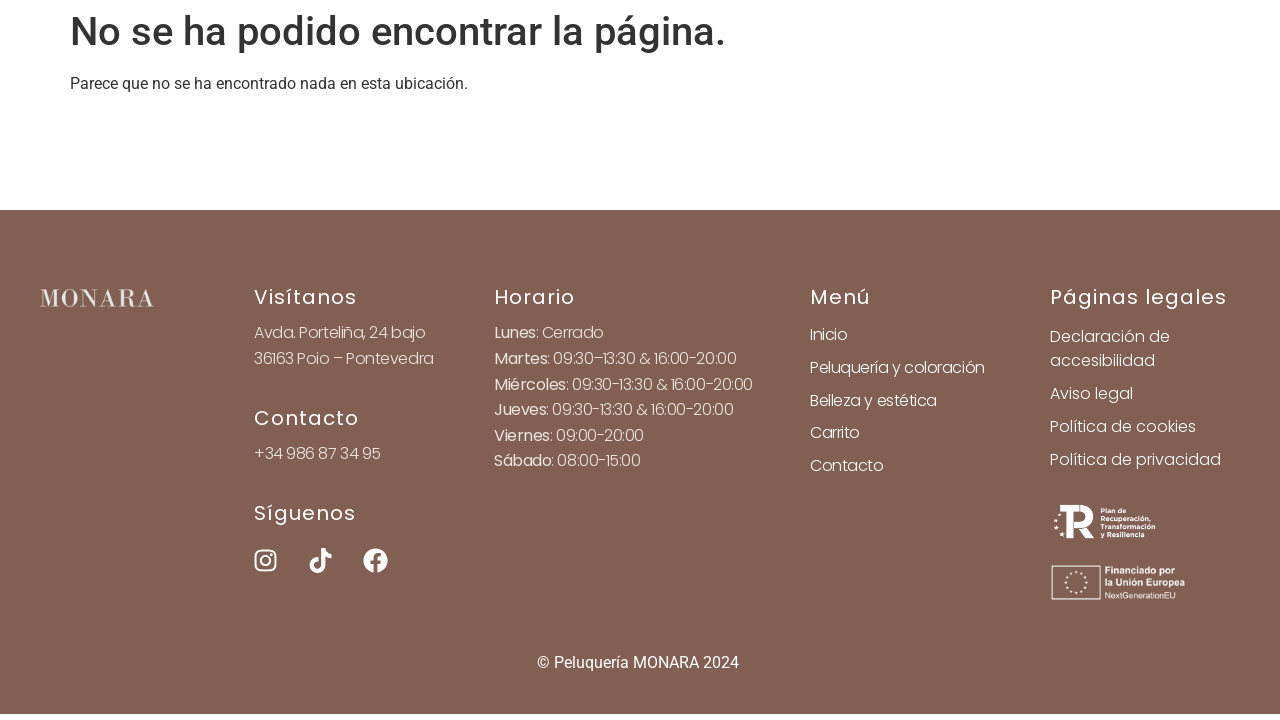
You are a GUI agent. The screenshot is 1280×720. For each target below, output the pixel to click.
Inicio (828, 334)
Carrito (835, 432)
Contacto (846, 465)
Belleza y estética (873, 400)
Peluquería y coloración (897, 367)
